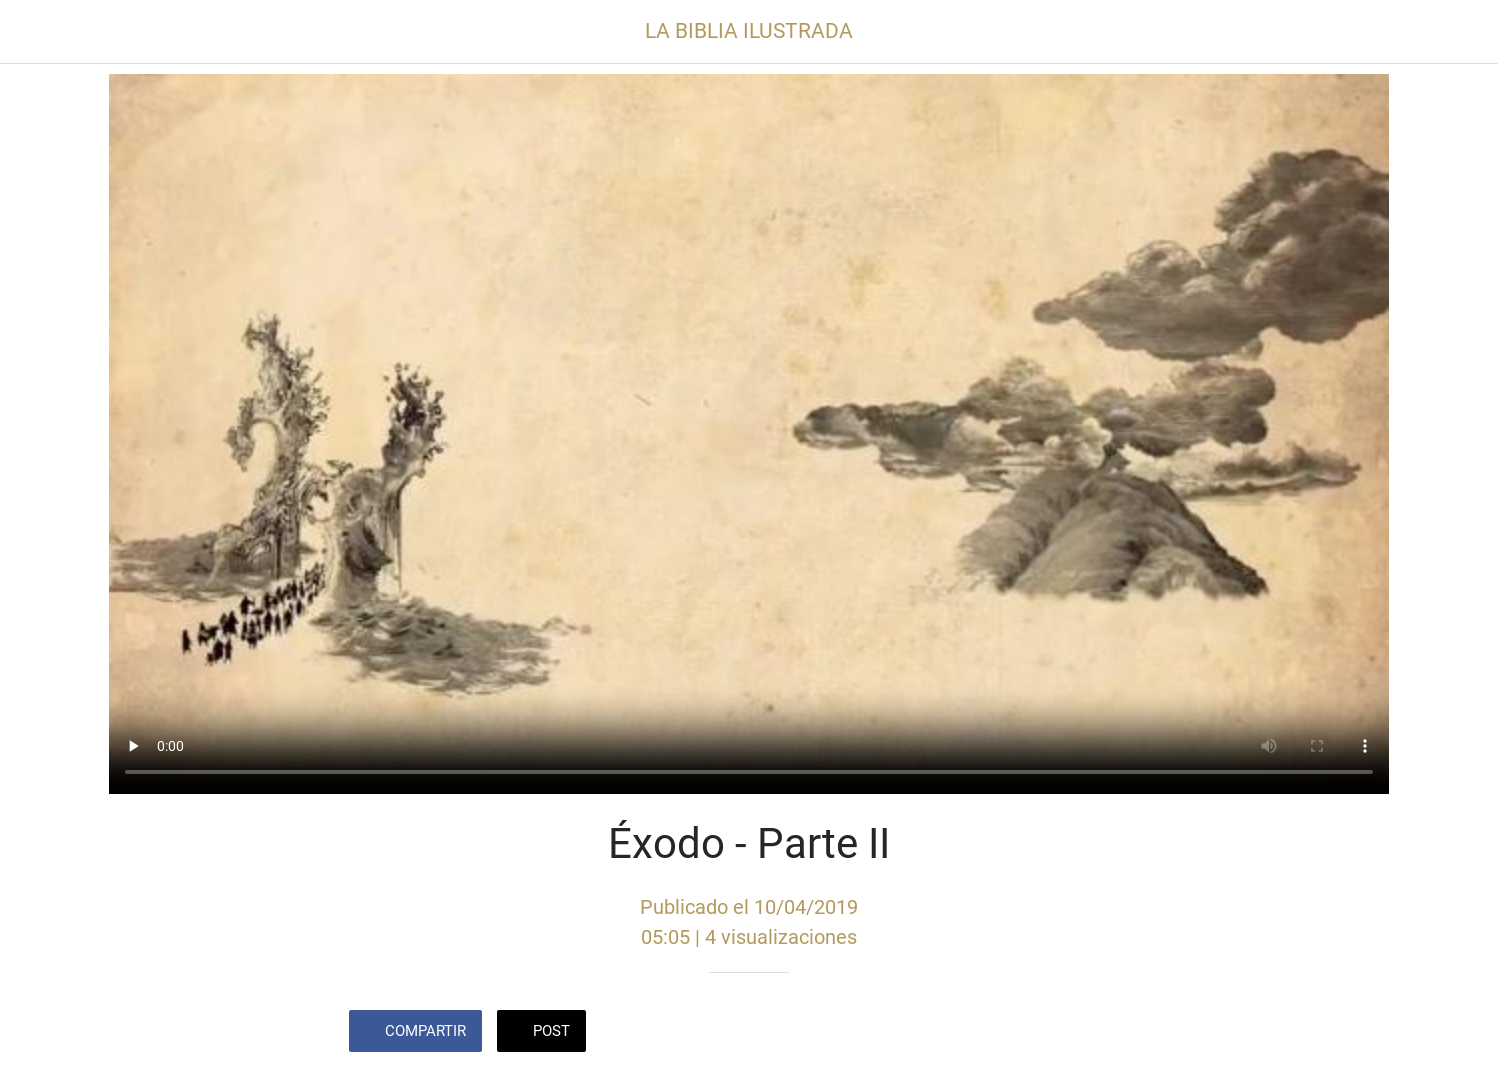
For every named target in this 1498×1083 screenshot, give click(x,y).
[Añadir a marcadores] (1077, 1033)
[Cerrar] (40, 32)
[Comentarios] (1125, 1033)
